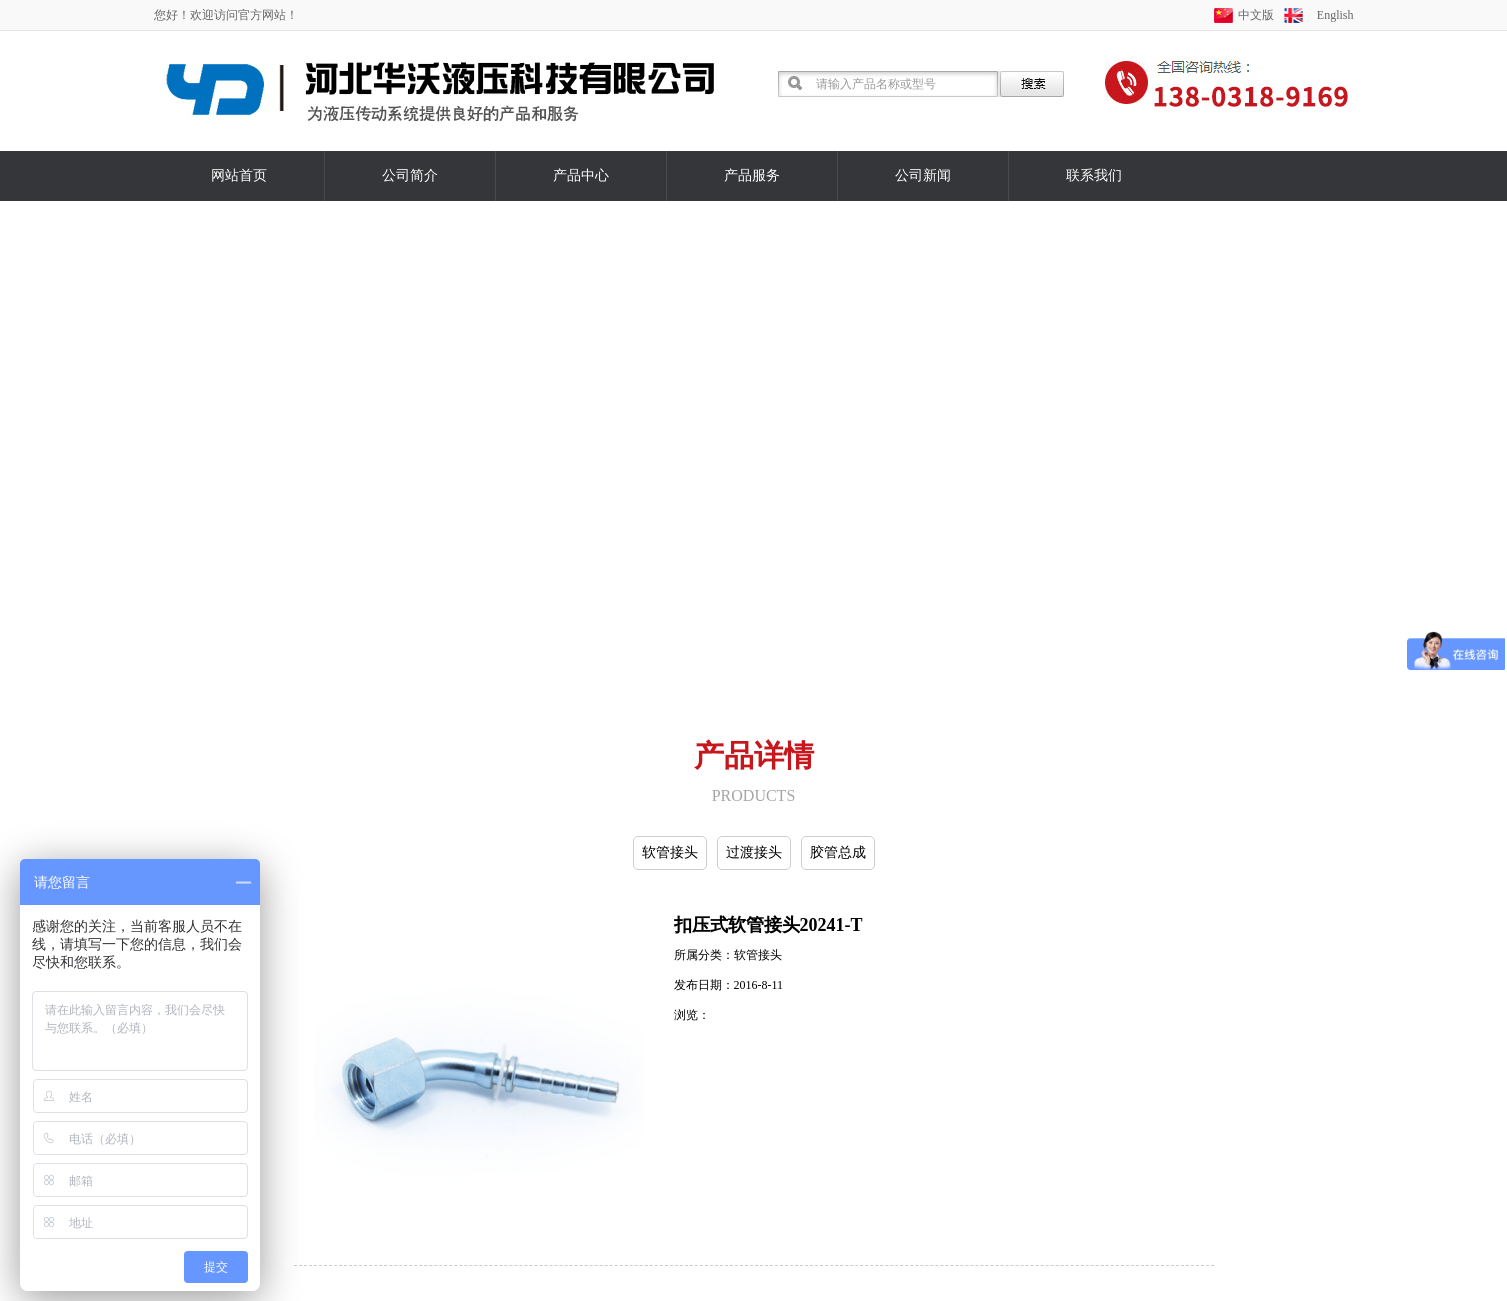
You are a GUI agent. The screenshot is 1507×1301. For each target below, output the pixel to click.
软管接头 (670, 852)
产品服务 (752, 175)
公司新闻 (923, 175)
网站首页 (239, 175)
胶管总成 (838, 852)
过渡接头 (754, 852)
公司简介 (410, 175)
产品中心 (581, 175)
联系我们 (1094, 175)
